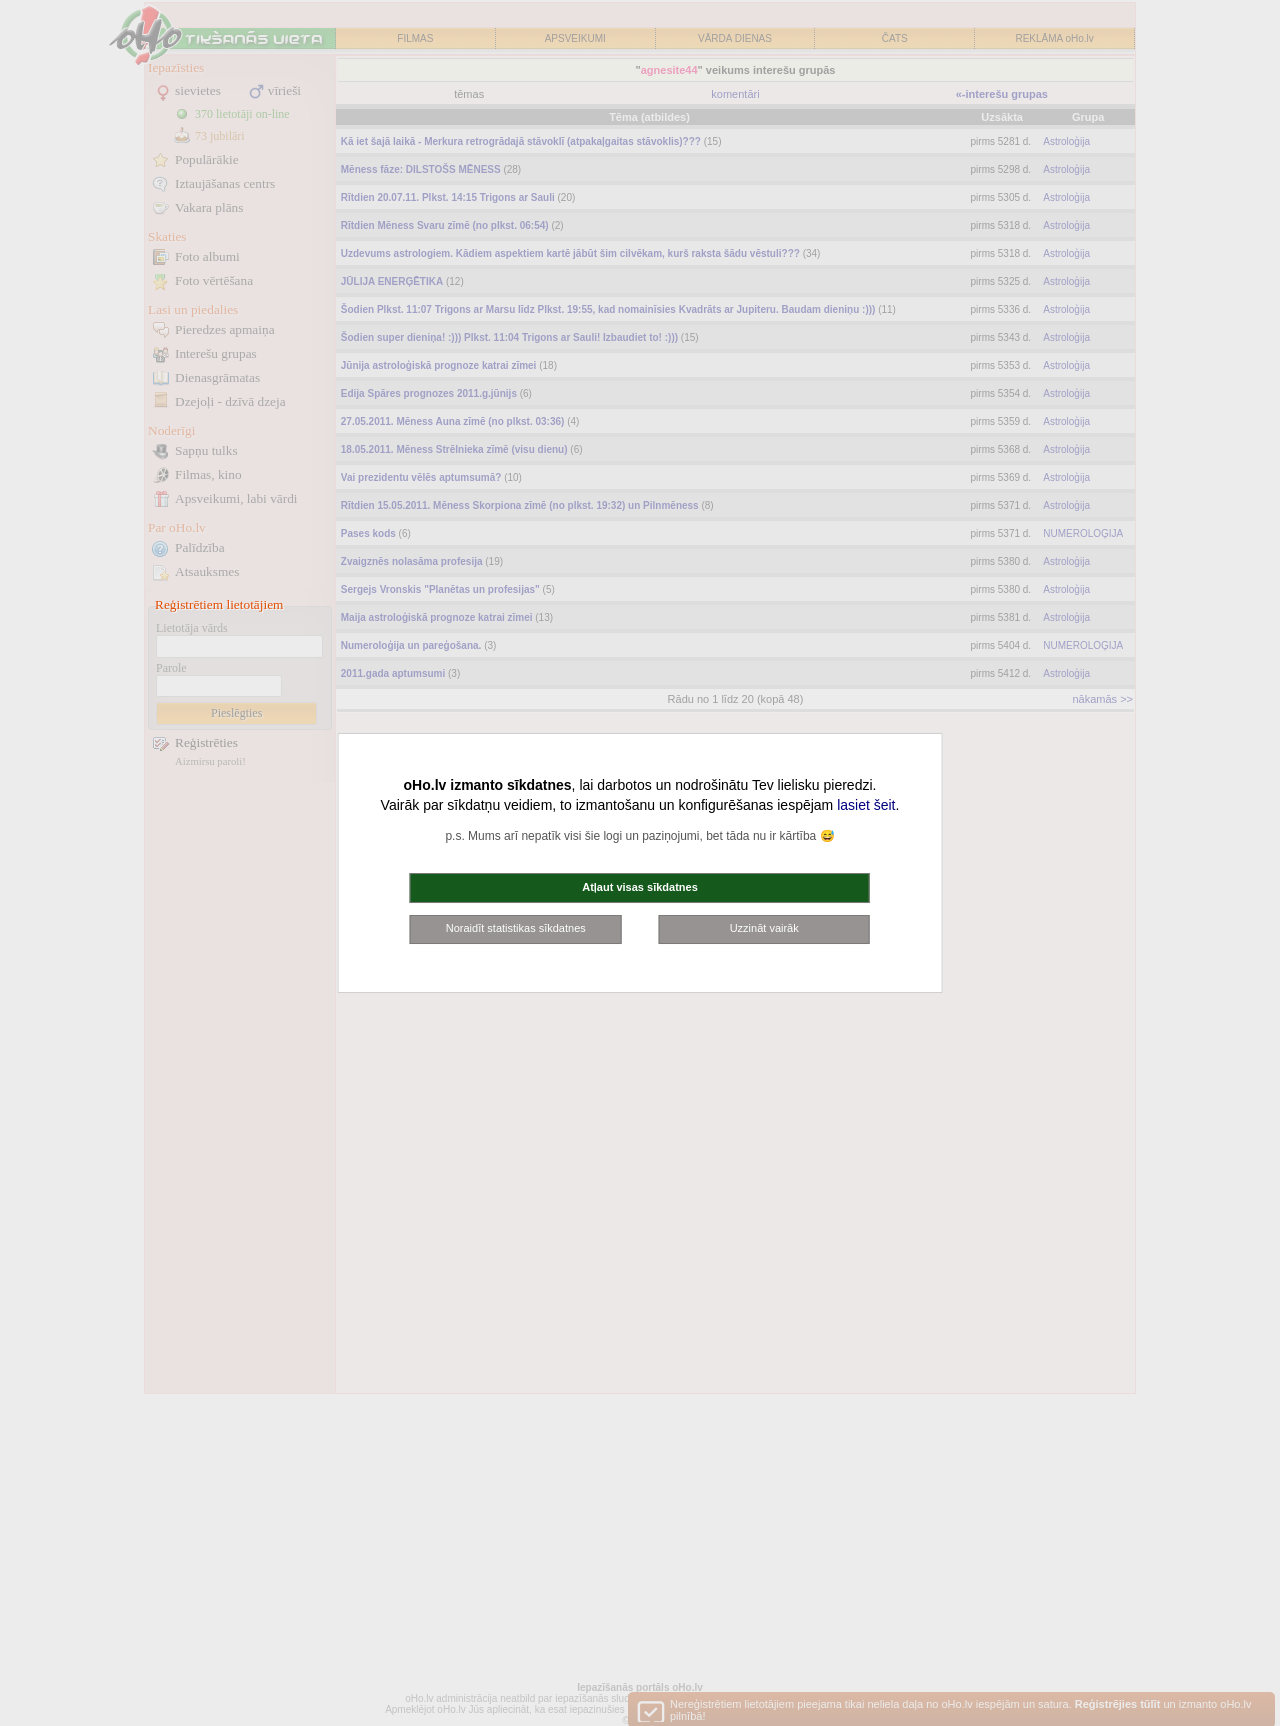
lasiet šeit (866, 805)
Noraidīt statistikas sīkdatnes (516, 928)
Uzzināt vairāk (764, 928)
